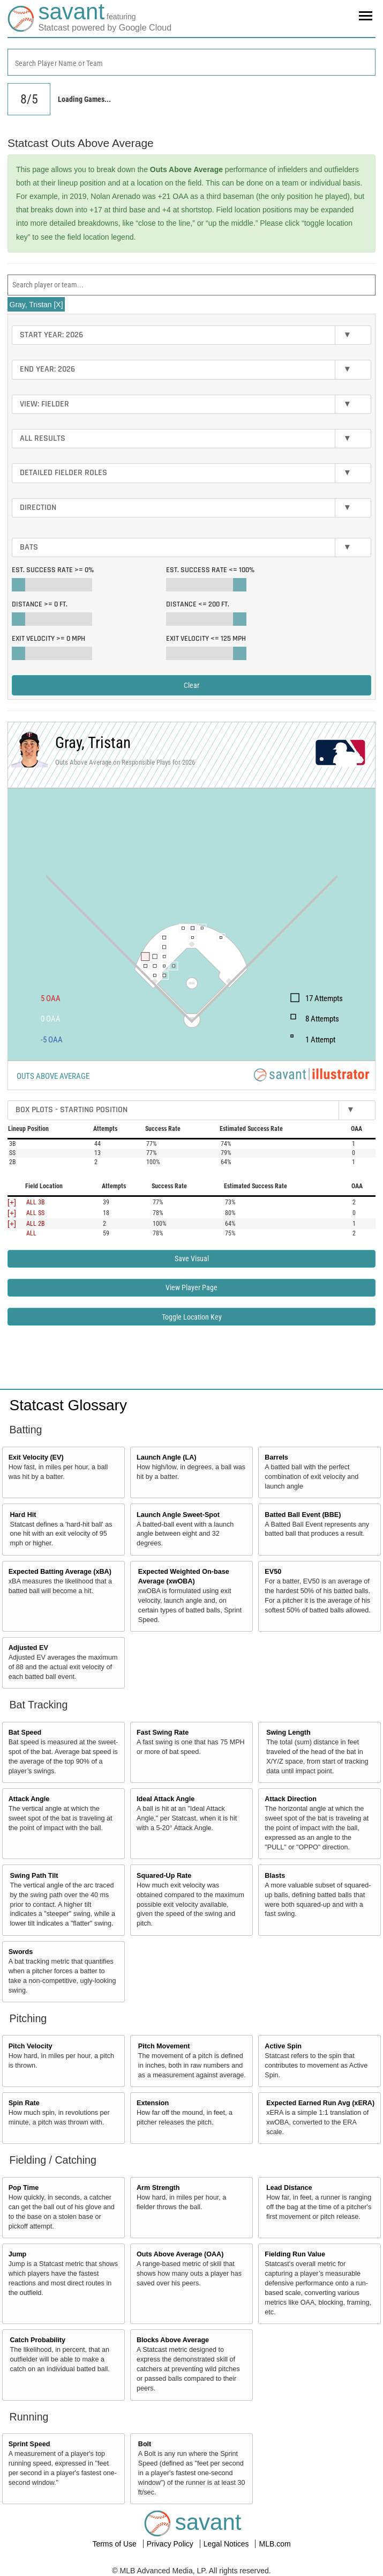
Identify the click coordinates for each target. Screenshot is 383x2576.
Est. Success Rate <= (210, 570)
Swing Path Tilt (34, 1875)
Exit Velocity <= (206, 638)
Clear (191, 685)
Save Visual (192, 1258)
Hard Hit (23, 1515)
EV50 (273, 1571)
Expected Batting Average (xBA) (60, 1571)
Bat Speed (25, 1732)
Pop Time (24, 2188)
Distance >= (39, 604)
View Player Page (191, 1287)
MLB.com (274, 2544)
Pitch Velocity (30, 2046)
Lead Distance (289, 2188)
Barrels (276, 1457)
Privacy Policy (171, 2544)
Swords (21, 1952)
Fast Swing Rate (163, 1732)
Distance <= (197, 604)
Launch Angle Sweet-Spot (178, 1515)
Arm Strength (158, 2188)
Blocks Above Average (173, 2340)
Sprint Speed (29, 2444)
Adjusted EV (28, 1648)
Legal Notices (227, 2544)
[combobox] (191, 62)
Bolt (144, 2444)
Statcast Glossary (68, 1405)
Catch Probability (38, 2340)
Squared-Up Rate (164, 1875)
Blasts (275, 1875)
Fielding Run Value (295, 2254)
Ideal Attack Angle (165, 1799)
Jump (18, 2254)
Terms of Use (115, 2544)
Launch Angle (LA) (166, 1457)
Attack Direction (291, 1799)
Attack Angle (29, 1799)
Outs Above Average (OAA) (180, 2254)
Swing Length (288, 1732)
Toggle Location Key (192, 1317)
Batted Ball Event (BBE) (303, 1515)
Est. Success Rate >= (53, 570)
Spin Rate (24, 2103)
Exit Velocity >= (48, 638)
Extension (153, 2103)
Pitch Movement (164, 2046)
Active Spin (283, 2046)
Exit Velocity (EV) (36, 1457)
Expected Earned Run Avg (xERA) (320, 2103)
